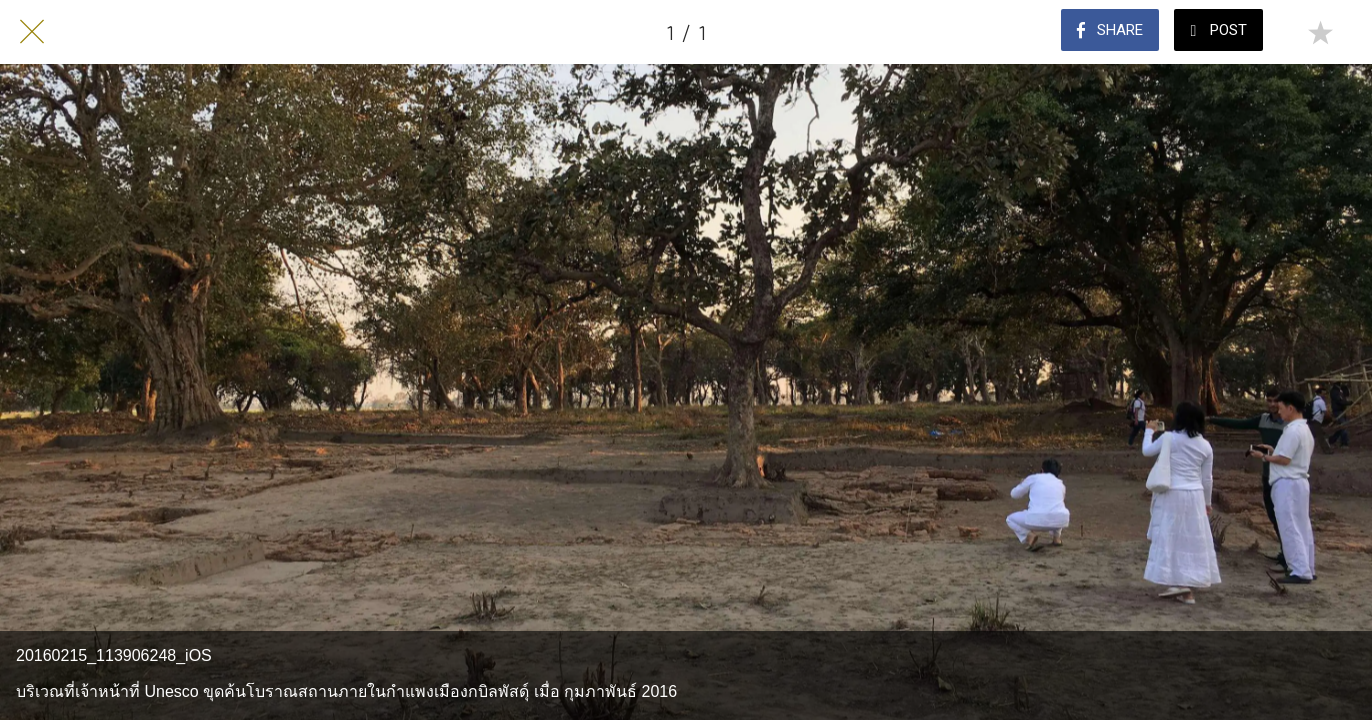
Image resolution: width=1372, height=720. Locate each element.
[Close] (32, 32)
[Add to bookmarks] (1320, 32)
